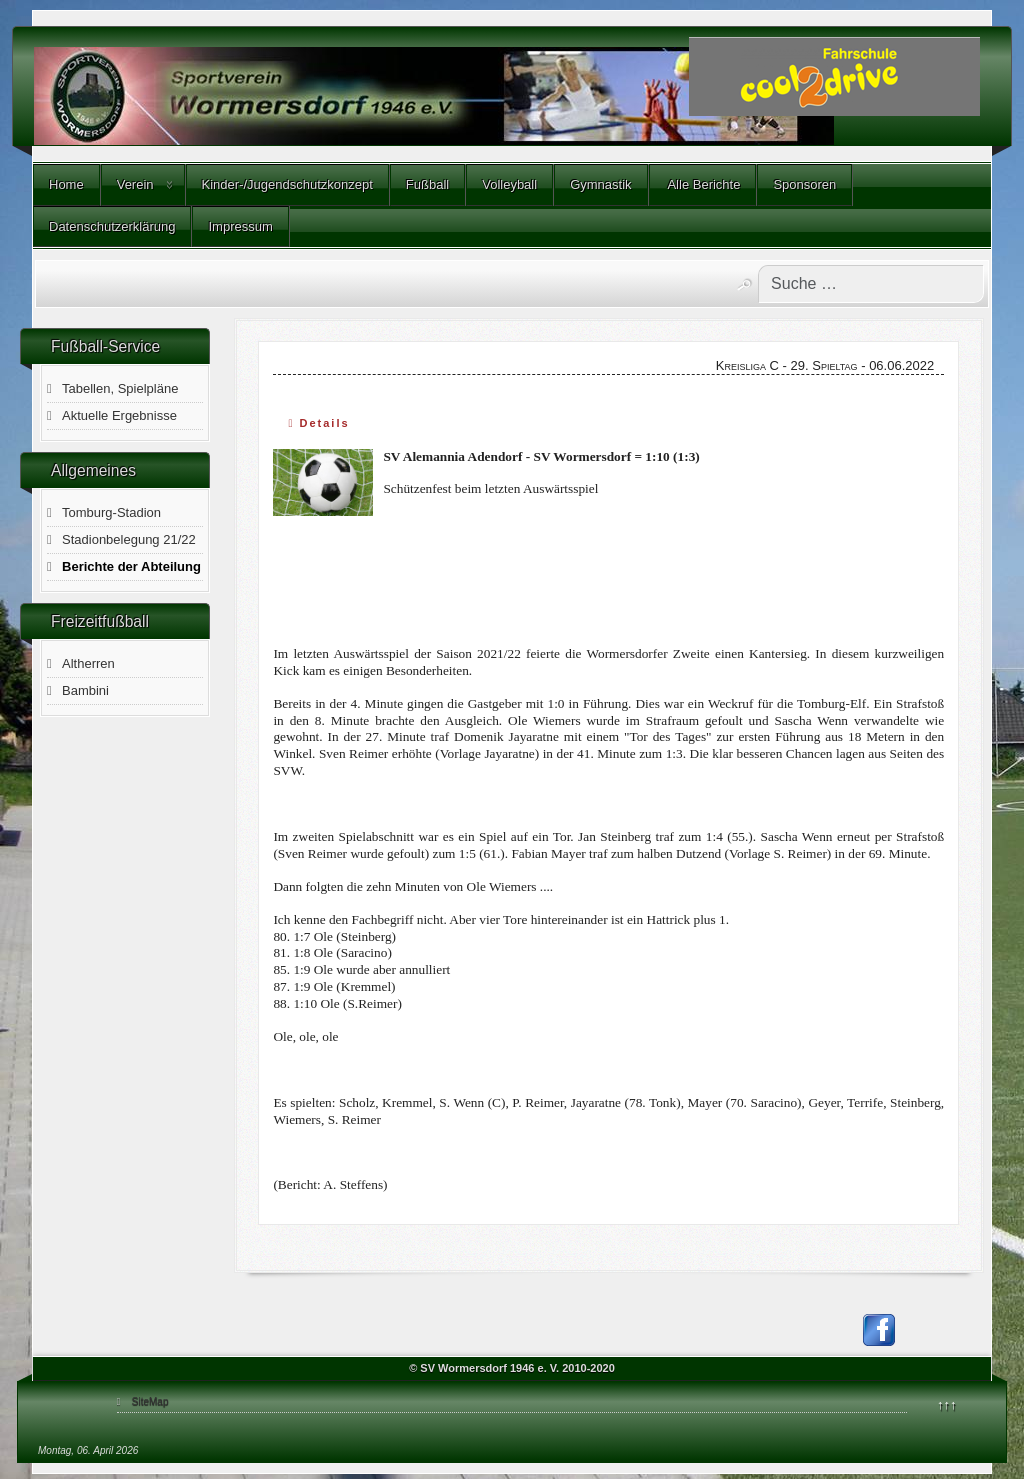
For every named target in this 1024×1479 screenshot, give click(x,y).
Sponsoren (804, 184)
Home (66, 184)
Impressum (240, 226)
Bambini (85, 690)
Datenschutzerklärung (112, 226)
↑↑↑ (947, 1404)
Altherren (88, 663)
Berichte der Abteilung (131, 566)
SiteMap (150, 1401)
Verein (135, 184)
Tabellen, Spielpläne (120, 388)
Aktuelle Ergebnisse (119, 415)
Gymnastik (600, 184)
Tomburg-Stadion (111, 512)
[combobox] (871, 284)
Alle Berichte (703, 184)
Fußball (427, 184)
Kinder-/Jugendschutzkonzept (287, 184)
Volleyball (509, 184)
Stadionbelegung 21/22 (129, 539)
